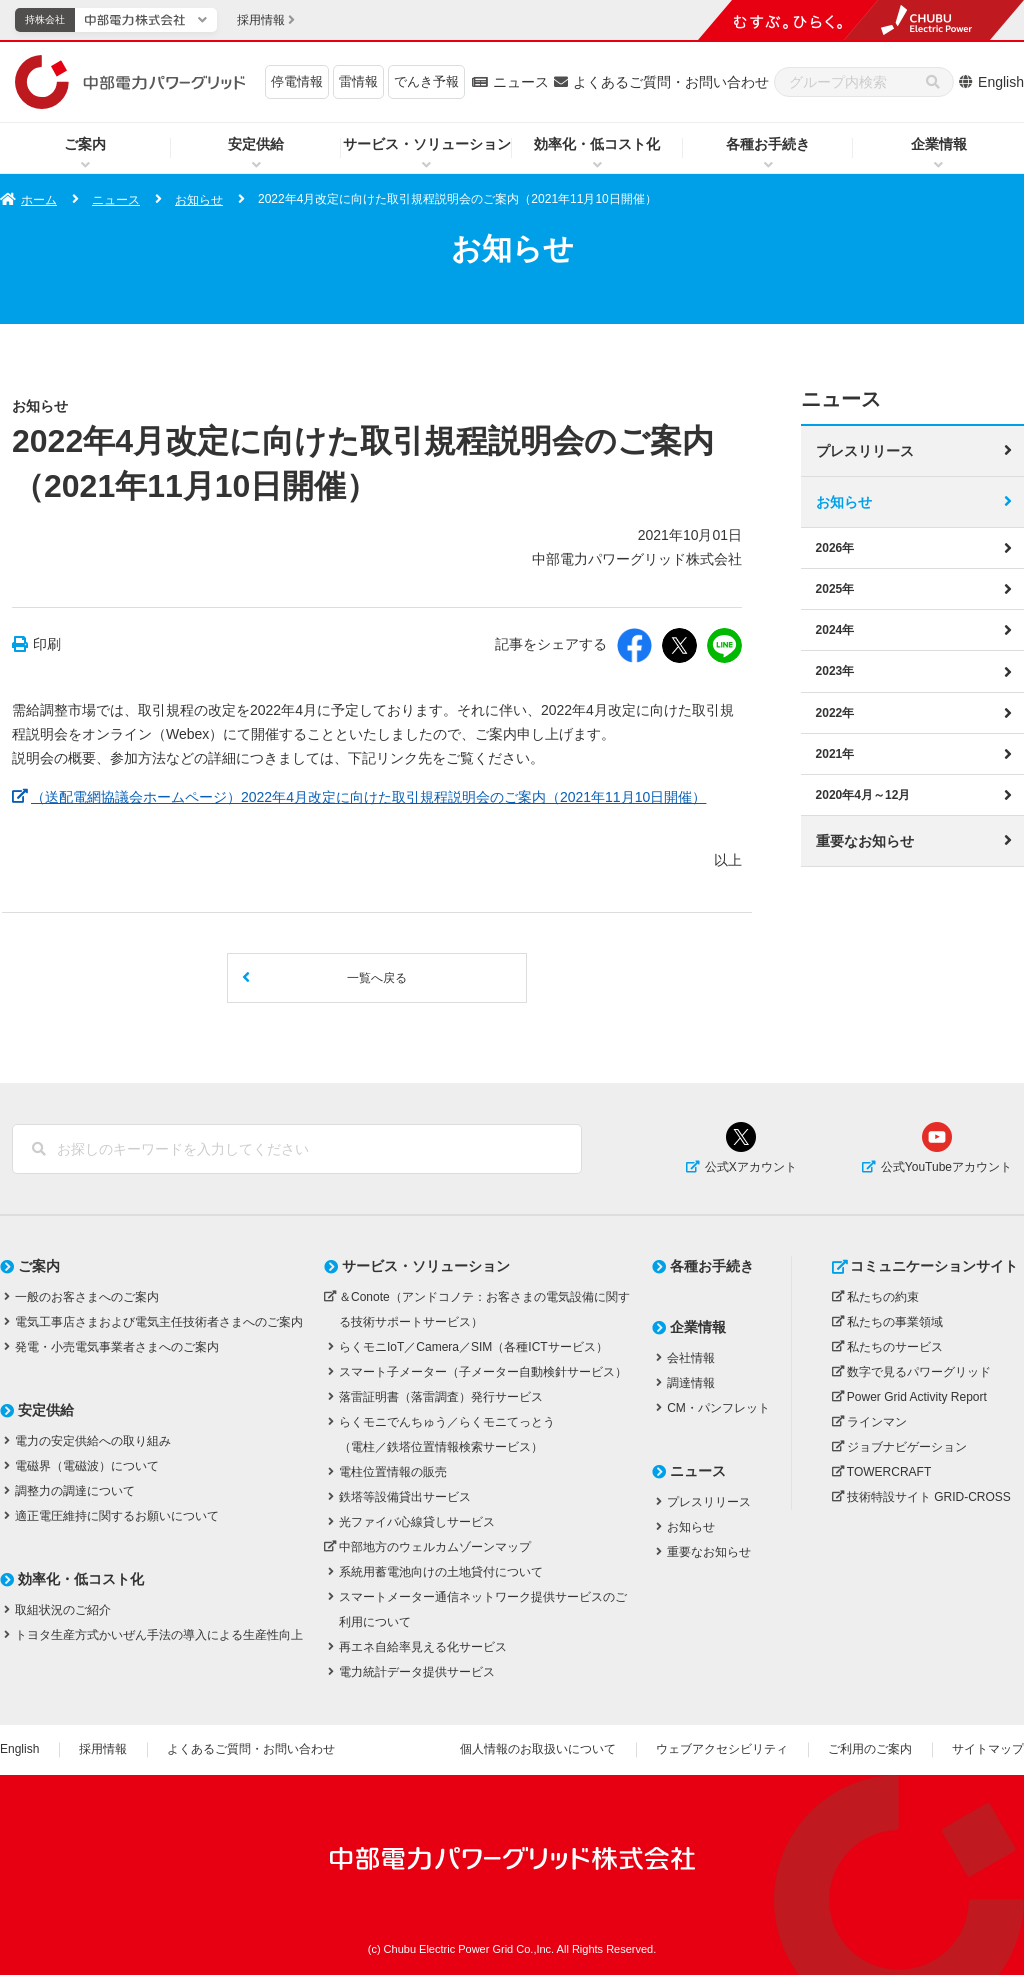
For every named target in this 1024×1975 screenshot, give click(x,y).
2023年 (835, 671)
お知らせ (199, 200)
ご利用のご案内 (870, 1749)
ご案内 (85, 144)
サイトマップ (988, 1749)
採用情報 (103, 1749)
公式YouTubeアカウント (946, 1167)
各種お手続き (768, 144)
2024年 (835, 630)
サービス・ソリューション (427, 144)
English (1001, 82)
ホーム (39, 200)
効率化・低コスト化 (597, 144)
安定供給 (256, 144)
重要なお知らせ (865, 840)
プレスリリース (865, 451)
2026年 (835, 548)
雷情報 (358, 81)
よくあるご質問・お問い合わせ (671, 82)
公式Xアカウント (751, 1167)
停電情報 (297, 81)
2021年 (835, 753)
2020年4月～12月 (863, 794)
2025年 (835, 589)
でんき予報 (426, 81)
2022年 (835, 712)
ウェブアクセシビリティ (722, 1749)
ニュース (521, 82)
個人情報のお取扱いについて (538, 1749)
